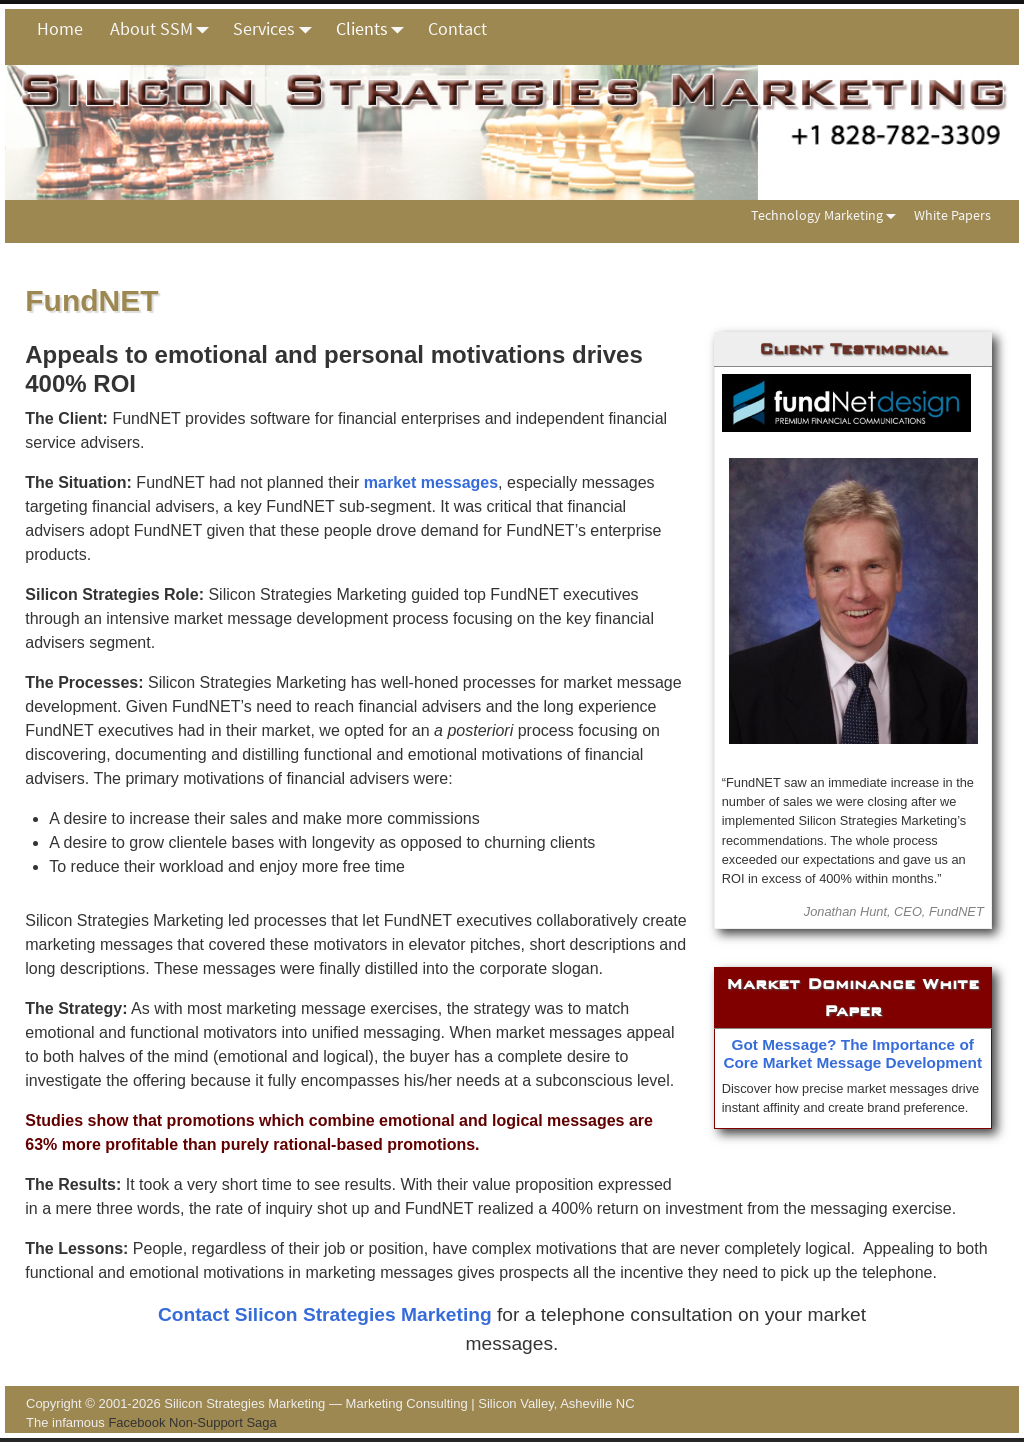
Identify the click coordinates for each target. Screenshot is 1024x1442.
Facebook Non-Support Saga (192, 1422)
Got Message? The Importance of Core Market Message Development (852, 1053)
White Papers (952, 215)
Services (277, 29)
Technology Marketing (827, 215)
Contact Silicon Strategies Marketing (325, 1314)
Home (60, 28)
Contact (457, 28)
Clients (375, 29)
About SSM (165, 29)
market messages (431, 482)
